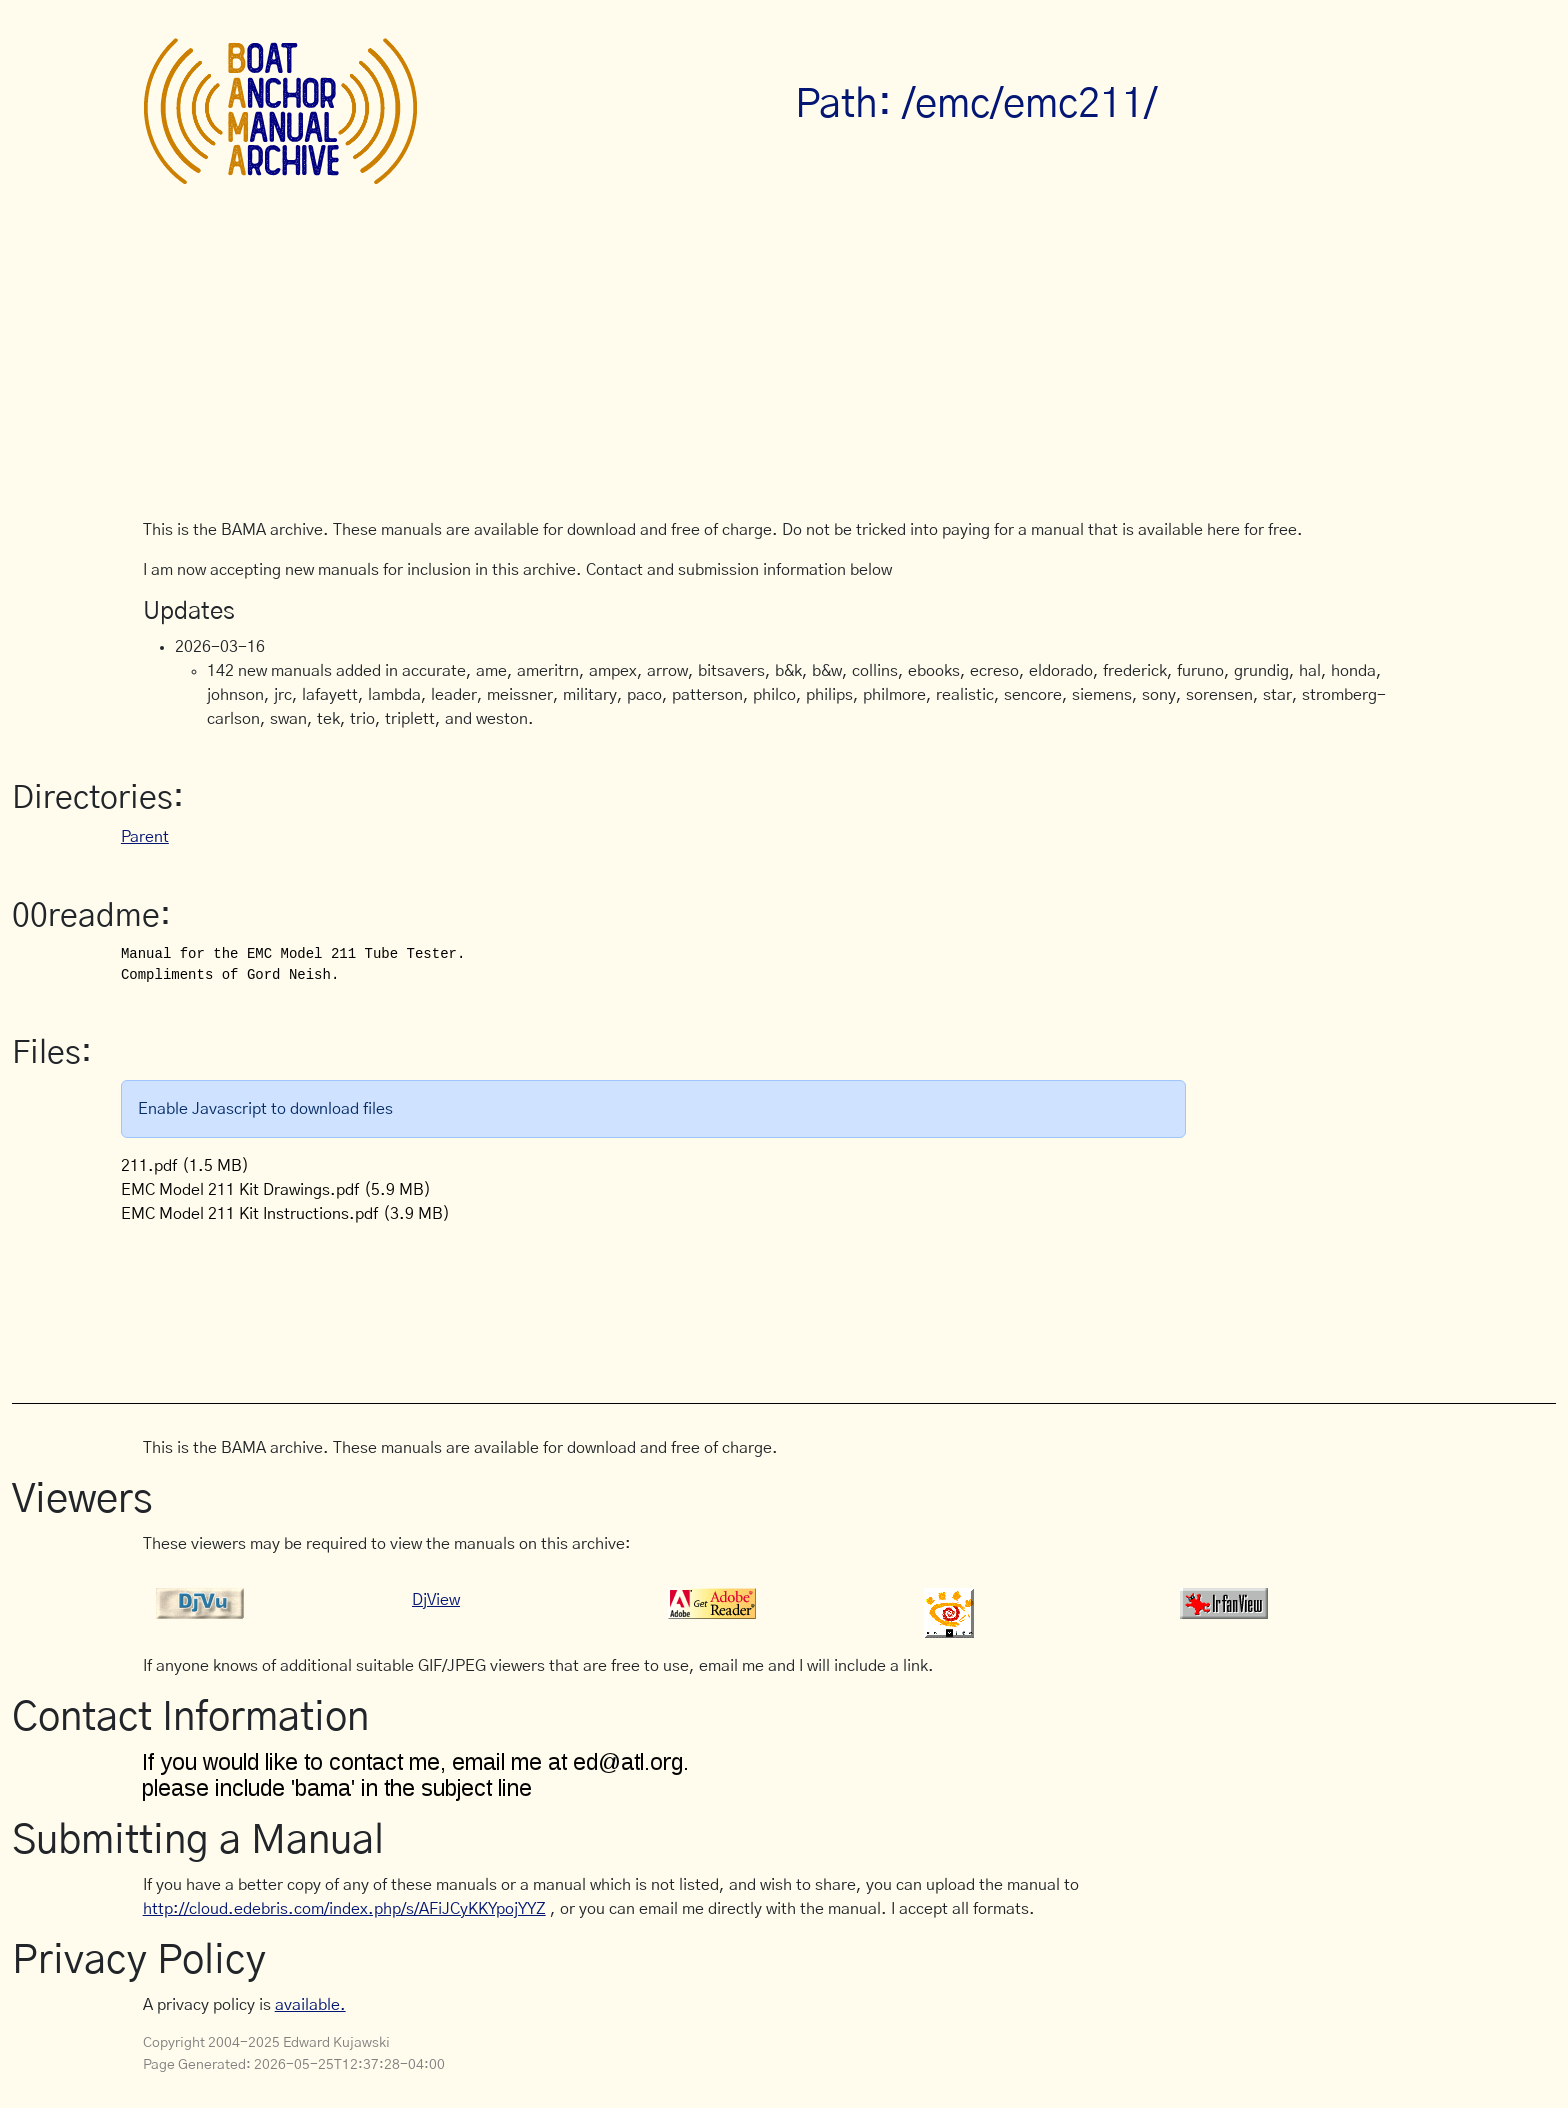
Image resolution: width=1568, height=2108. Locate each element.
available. (310, 2005)
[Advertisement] (784, 368)
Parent (145, 837)
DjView (436, 1600)
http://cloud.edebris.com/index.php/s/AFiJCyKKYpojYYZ (344, 1909)
